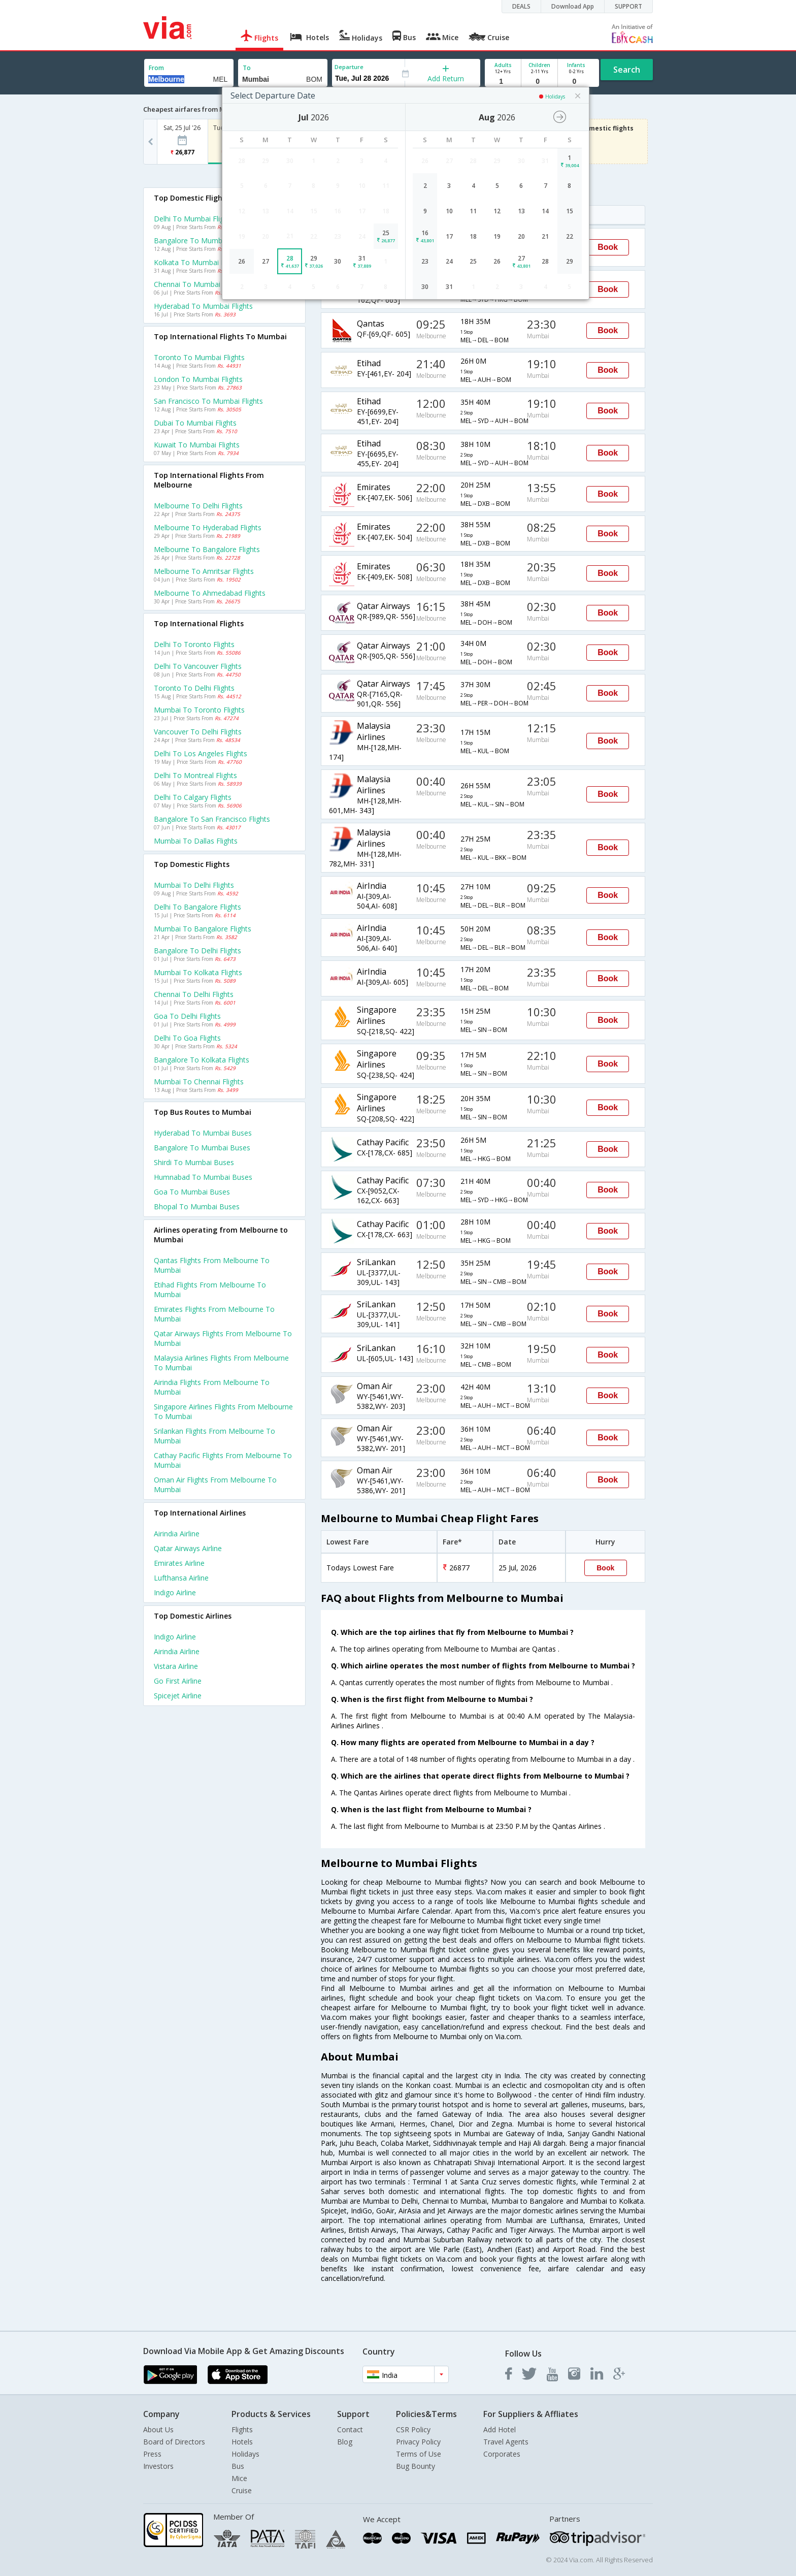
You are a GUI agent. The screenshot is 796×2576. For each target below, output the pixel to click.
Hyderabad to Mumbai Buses (203, 1133)
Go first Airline (178, 1681)
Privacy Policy (418, 2441)
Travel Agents (505, 2441)
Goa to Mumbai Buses (192, 1192)
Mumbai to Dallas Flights (196, 841)
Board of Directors (174, 2441)
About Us (158, 2429)
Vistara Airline (176, 1666)
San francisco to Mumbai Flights (208, 401)
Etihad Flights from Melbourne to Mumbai (210, 1289)
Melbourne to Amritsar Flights (204, 571)
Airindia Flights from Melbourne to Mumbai (212, 1387)
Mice (239, 2478)
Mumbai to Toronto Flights (199, 710)
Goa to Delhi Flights (187, 1016)
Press (152, 2454)
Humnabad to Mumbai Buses (203, 1177)
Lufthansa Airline (181, 1578)
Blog (344, 2441)
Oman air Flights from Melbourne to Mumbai (215, 1484)
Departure (349, 67)
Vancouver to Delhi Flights (198, 731)
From (156, 67)
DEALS (521, 6)
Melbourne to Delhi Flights (198, 505)
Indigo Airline (175, 1592)
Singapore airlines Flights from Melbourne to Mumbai (223, 1411)
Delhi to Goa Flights (187, 1038)
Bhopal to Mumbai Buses (197, 1206)
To (247, 67)
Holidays (245, 2454)
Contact (350, 2429)
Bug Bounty (415, 2466)
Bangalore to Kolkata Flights (201, 1060)
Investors (158, 2466)
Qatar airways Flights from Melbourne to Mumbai (223, 1338)
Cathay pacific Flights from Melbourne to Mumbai (223, 1460)
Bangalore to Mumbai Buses (202, 1147)
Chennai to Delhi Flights (194, 994)
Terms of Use (418, 2454)
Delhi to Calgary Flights (192, 797)
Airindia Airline (177, 1533)
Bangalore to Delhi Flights (197, 950)
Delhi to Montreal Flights (195, 775)
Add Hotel (499, 2429)
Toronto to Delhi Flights (194, 688)
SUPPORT (628, 6)
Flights (242, 2429)
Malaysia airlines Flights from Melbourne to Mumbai (221, 1362)
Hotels (242, 2441)
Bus (237, 2466)
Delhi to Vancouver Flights (198, 666)
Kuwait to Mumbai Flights (197, 444)
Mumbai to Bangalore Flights (202, 928)
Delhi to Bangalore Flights (197, 907)
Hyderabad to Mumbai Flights (203, 306)
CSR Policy (413, 2429)
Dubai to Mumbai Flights (195, 423)
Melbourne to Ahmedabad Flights (210, 593)
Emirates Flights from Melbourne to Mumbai (214, 1314)
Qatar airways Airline (188, 1548)
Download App (572, 6)
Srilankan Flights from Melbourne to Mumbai (214, 1435)
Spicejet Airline (178, 1695)
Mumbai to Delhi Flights (194, 885)
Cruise (241, 2490)
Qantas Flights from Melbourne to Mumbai (212, 1265)
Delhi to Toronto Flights (194, 644)
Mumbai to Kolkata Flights (198, 972)
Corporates (501, 2454)
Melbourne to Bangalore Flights (207, 549)
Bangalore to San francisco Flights (212, 819)
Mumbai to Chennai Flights (199, 1081)
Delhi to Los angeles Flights (200, 753)
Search (626, 69)
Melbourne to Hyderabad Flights (207, 527)
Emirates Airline (179, 1563)
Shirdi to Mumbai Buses (194, 1162)
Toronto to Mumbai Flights (199, 357)
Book (608, 247)
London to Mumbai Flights (198, 379)
